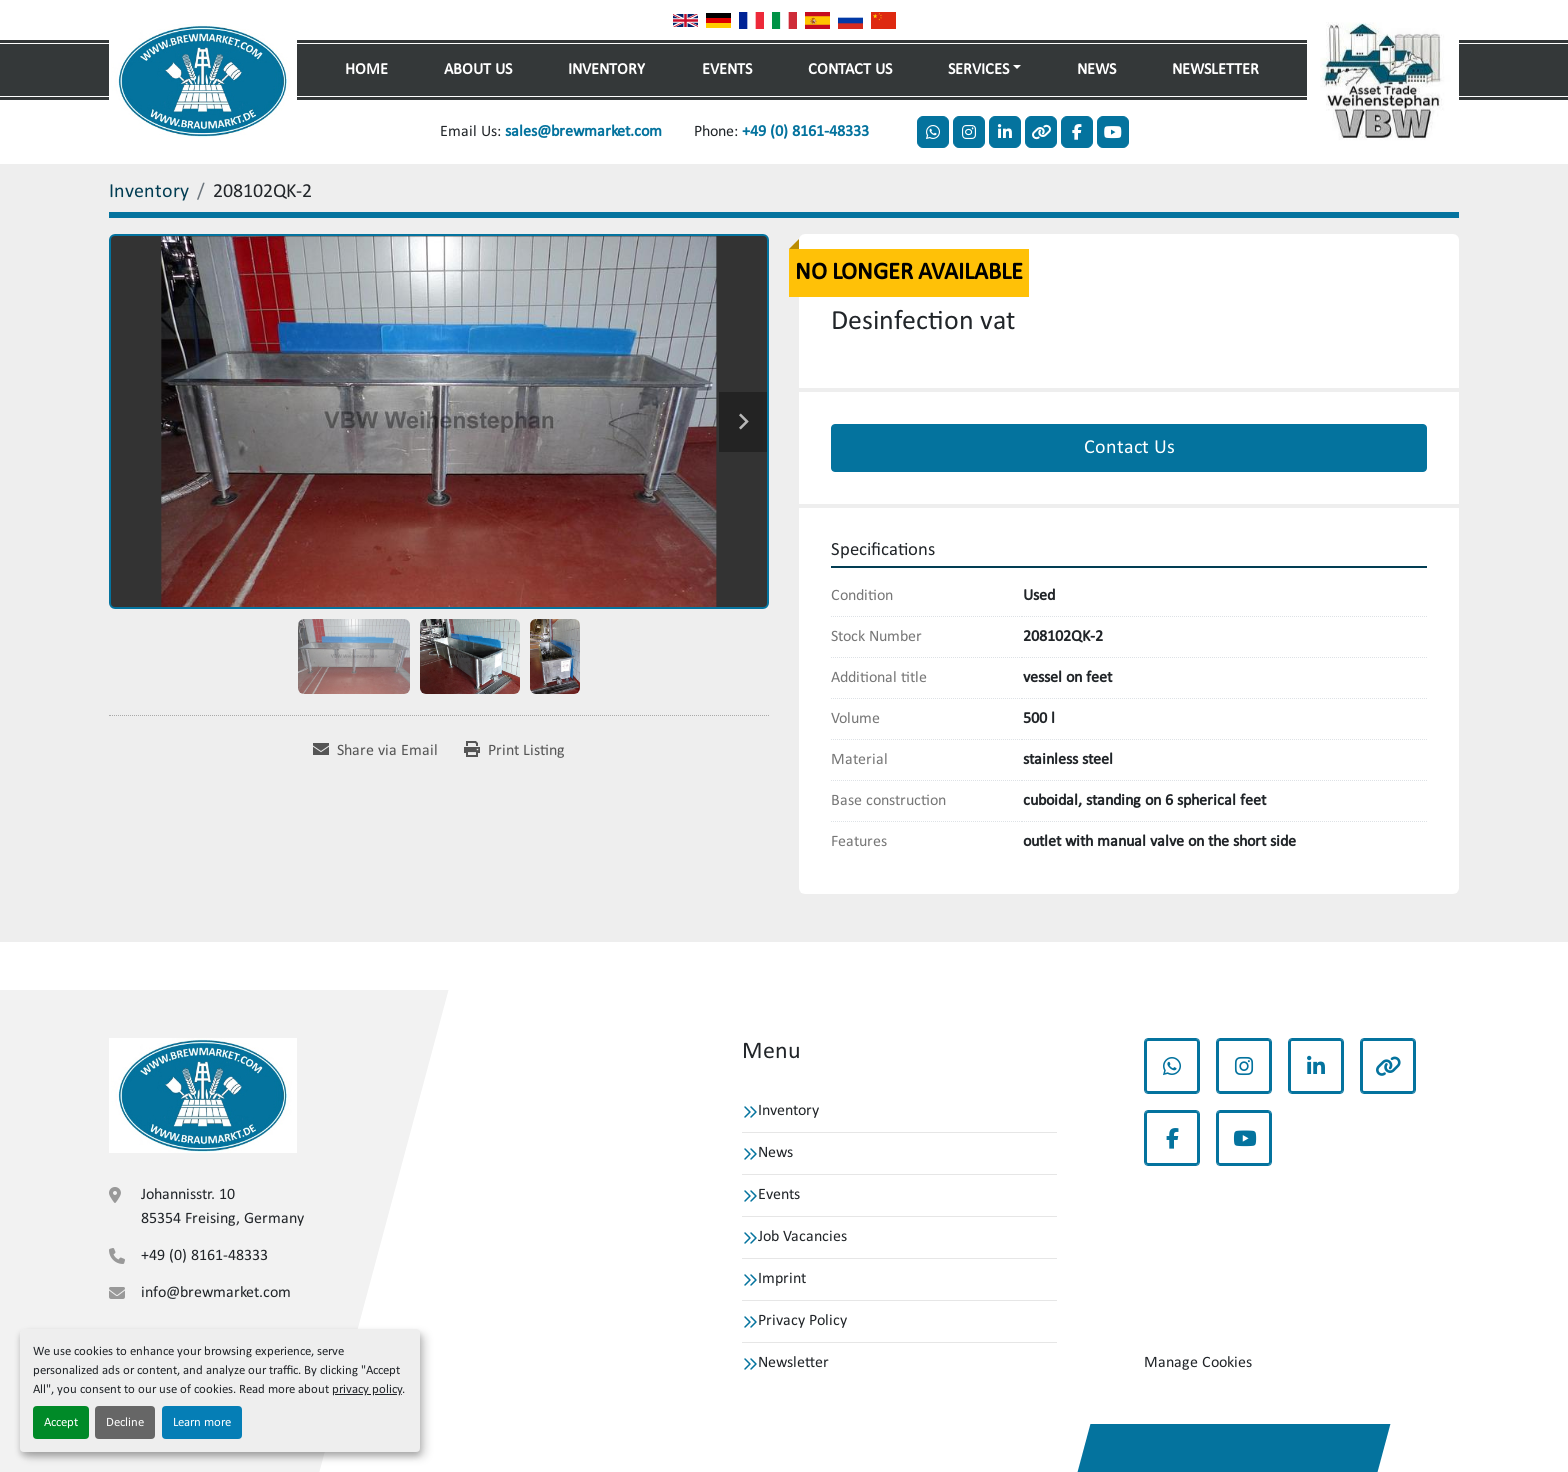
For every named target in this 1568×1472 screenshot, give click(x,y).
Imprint (782, 1279)
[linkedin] (1005, 132)
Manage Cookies (1198, 1363)
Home (366, 70)
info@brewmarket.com (216, 1293)
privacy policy (367, 1389)
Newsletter (1215, 70)
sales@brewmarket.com (583, 132)
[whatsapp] (933, 132)
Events (727, 70)
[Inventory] (149, 192)
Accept (61, 1422)
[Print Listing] (514, 751)
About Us (478, 70)
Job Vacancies (802, 1237)
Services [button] (978, 70)
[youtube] (1113, 132)
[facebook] (1077, 132)
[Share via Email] (375, 751)
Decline (125, 1422)
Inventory (606, 70)
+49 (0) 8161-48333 (805, 132)
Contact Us (850, 70)
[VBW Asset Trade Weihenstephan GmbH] (203, 1095)
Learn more (202, 1422)
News (1096, 70)
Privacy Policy (802, 1321)
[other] (1041, 132)
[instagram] (969, 132)
